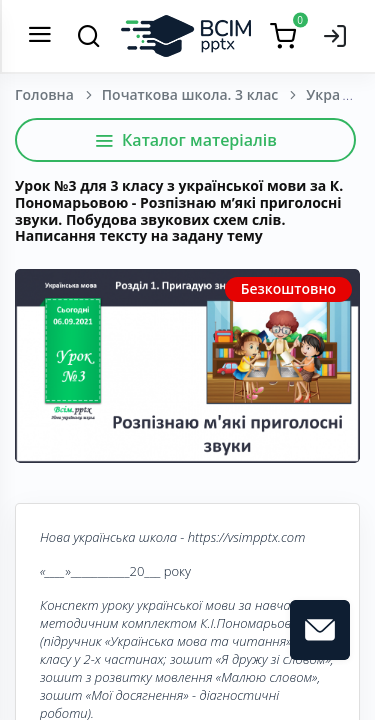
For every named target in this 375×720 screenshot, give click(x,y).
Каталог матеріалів (185, 140)
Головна (44, 94)
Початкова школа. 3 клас (190, 94)
